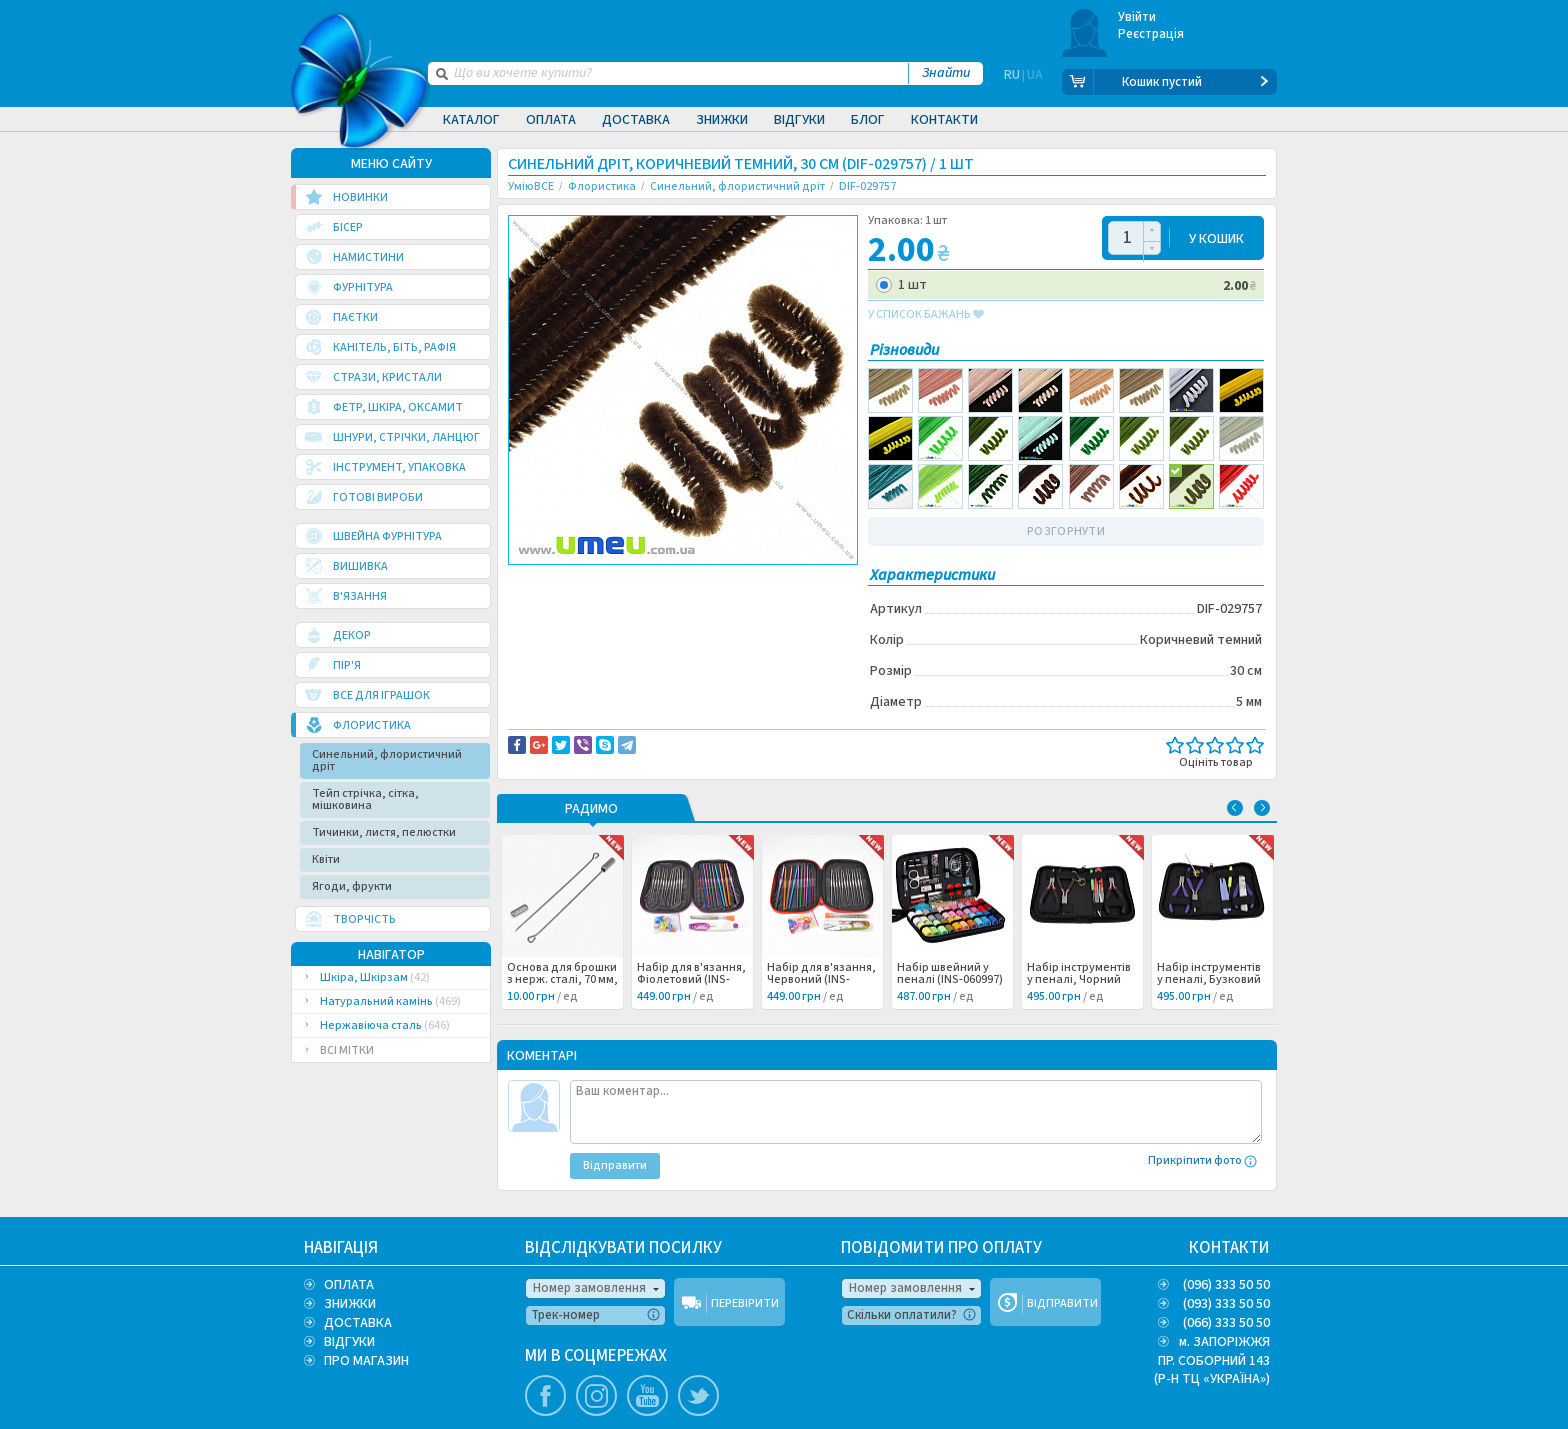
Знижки (722, 120)
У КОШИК (1216, 237)
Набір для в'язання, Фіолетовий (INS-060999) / (691, 979)
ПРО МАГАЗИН (366, 1360)
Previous (1235, 807)
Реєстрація (1151, 34)
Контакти (944, 120)
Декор (543, 602)
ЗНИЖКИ (350, 1303)
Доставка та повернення (593, 581)
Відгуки (799, 120)
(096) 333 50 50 (1226, 1284)
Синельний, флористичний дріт (387, 759)
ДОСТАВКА (358, 1322)
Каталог (471, 120)
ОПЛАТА (349, 1284)
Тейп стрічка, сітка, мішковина (365, 798)
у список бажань (926, 314)
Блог (868, 120)
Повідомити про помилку (755, 581)
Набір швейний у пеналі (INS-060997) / (950, 979)
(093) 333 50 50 (1226, 1303)
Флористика (699, 602)
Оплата (551, 120)
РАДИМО (591, 809)
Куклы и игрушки (613, 602)
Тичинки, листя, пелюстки (384, 831)
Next (1262, 807)
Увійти (1137, 17)
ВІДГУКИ (349, 1341)
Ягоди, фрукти (352, 885)
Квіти (326, 858)
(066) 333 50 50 (1226, 1322)
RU (1012, 82)
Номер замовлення (589, 1287)
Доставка (636, 120)
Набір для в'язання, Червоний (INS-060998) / (821, 979)
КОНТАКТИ (1229, 1247)
